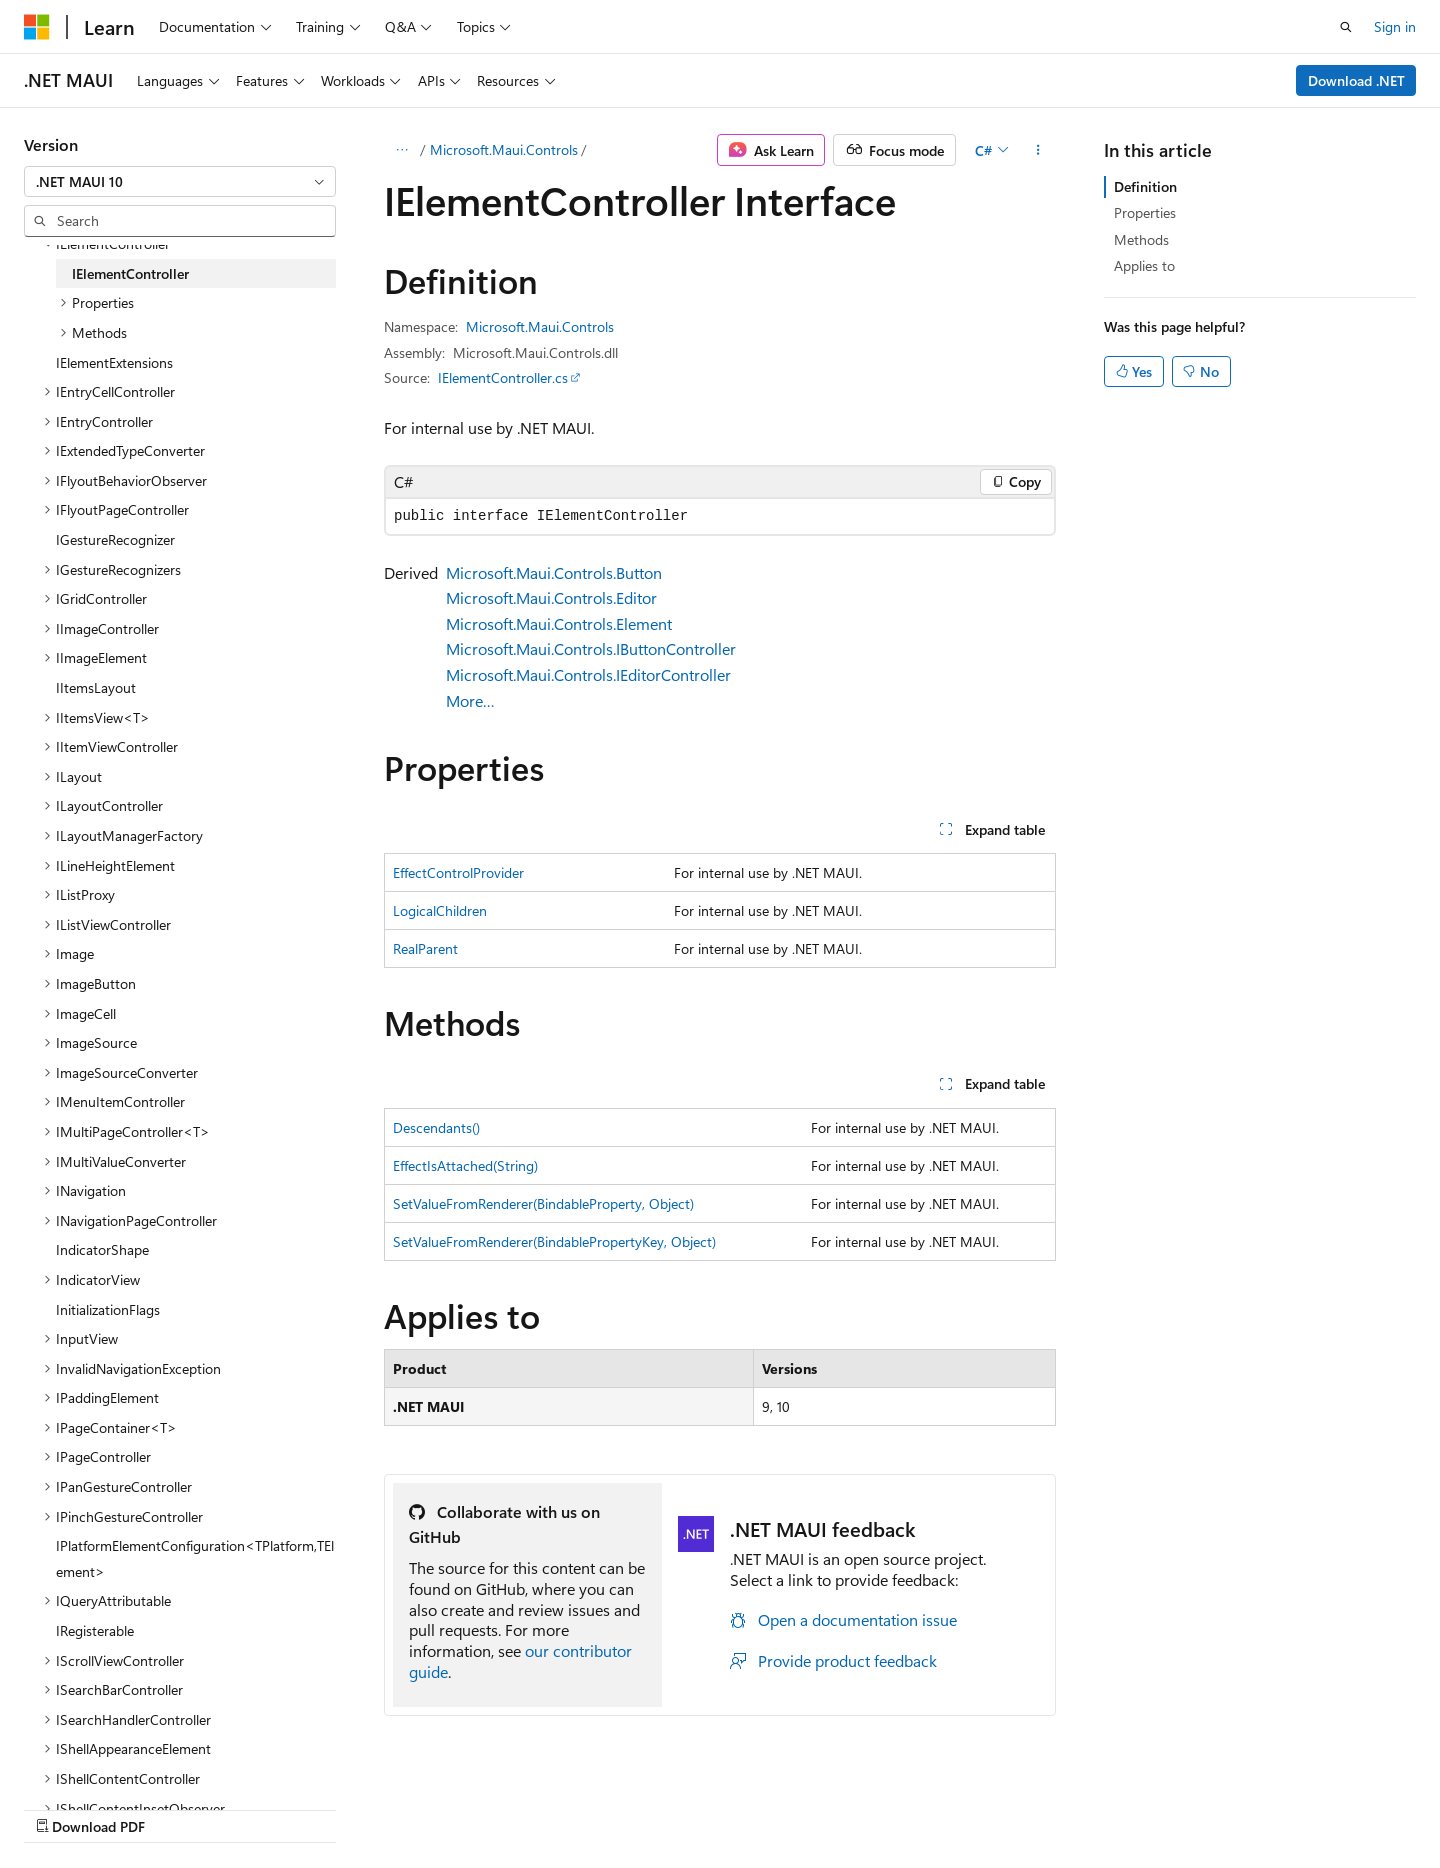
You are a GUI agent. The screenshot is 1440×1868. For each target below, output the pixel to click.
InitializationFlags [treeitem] (108, 1309)
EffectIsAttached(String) (465, 1165)
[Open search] (1346, 27)
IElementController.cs (503, 377)
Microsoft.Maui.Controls (504, 149)
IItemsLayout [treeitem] (96, 687)
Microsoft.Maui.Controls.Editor (551, 597)
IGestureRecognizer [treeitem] (115, 539)
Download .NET (1356, 80)
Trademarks (1232, 1805)
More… (470, 700)
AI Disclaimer (661, 1805)
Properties (1145, 212)
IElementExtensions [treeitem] (114, 362)
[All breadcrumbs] (401, 150)
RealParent (425, 948)
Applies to (1144, 265)
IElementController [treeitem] (130, 273)
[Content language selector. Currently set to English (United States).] (115, 1805)
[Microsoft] (37, 27)
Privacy (1033, 1805)
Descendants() (436, 1127)
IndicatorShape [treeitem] (102, 1249)
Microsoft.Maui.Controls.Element (559, 623)
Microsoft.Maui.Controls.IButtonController (591, 648)
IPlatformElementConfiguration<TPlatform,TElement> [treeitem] (195, 1558)
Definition (1145, 186)
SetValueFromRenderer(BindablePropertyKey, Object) (554, 1241)
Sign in (1395, 26)
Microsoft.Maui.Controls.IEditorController (588, 674)
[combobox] (180, 182)
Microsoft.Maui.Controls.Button (554, 572)
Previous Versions (778, 1805)
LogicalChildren (440, 910)
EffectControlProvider (458, 872)
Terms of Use (1133, 1805)
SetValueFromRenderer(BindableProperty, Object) (543, 1203)
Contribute (954, 1805)
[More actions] (1038, 150)
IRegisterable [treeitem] (95, 1630)
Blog (869, 1805)
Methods (1141, 239)
